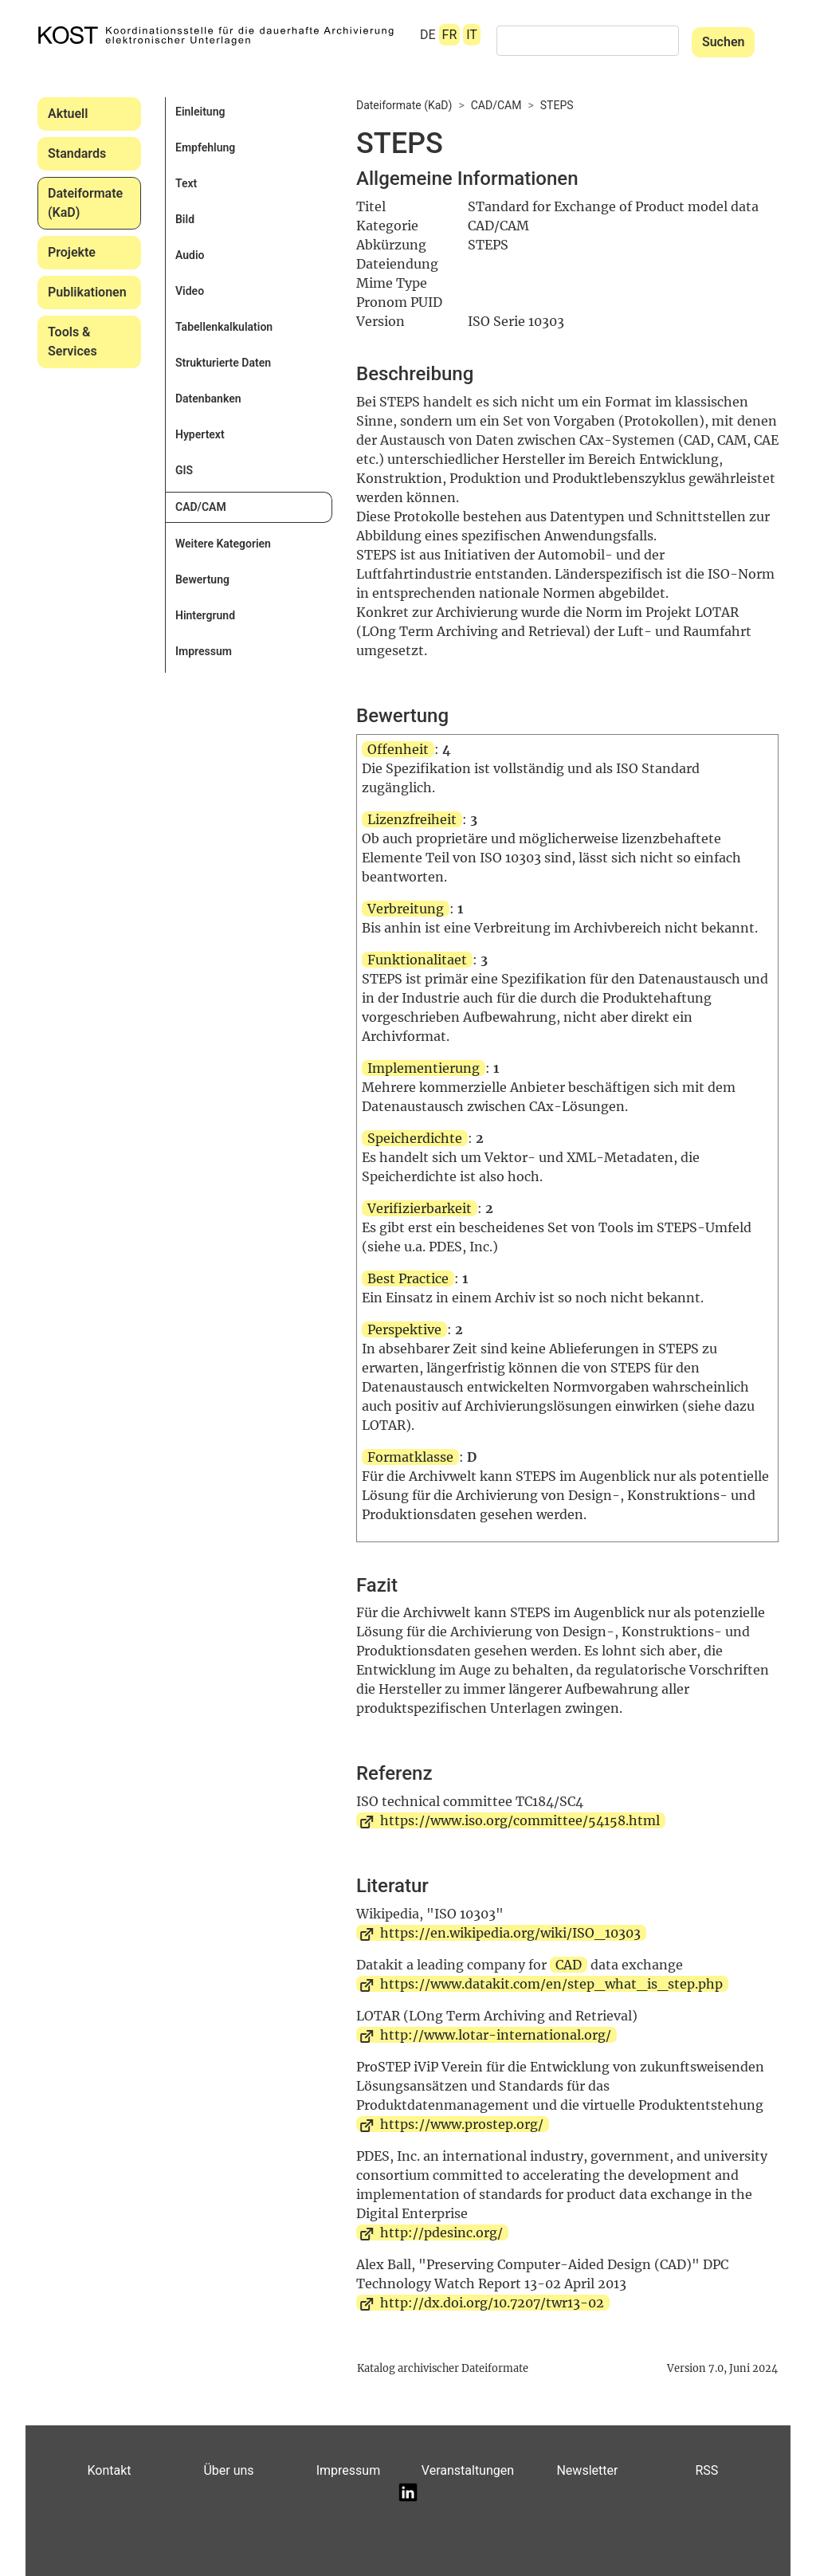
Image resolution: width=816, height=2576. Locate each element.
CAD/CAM (200, 507)
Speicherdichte (414, 1138)
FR (449, 34)
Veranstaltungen (468, 2470)
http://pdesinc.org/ (441, 2232)
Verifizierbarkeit (419, 1208)
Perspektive (404, 1329)
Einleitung (200, 111)
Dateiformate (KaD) (85, 203)
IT (471, 34)
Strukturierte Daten (223, 362)
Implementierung (423, 1068)
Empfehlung (205, 147)
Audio (190, 255)
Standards (77, 153)
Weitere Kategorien (223, 543)
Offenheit (398, 749)
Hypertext (200, 434)
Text (186, 183)
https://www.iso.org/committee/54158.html (520, 1820)
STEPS (557, 105)
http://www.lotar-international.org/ (495, 2035)
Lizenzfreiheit (412, 819)
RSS (706, 2470)
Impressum (203, 651)
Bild (184, 219)
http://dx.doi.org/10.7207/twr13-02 (492, 2303)
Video (189, 291)
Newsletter (587, 2470)
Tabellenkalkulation (224, 326)
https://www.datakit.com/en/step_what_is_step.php (551, 1984)
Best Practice (408, 1278)
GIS (184, 470)
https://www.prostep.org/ (461, 2124)
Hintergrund (205, 615)
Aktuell (68, 113)
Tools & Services (72, 341)
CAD (568, 1965)
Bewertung (202, 579)
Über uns (228, 2470)
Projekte (72, 252)
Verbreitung (405, 909)
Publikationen (87, 292)
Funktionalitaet (417, 960)
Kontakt (109, 2470)
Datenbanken (208, 398)
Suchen (723, 41)
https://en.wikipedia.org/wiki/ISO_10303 (510, 1933)
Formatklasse (410, 1457)
